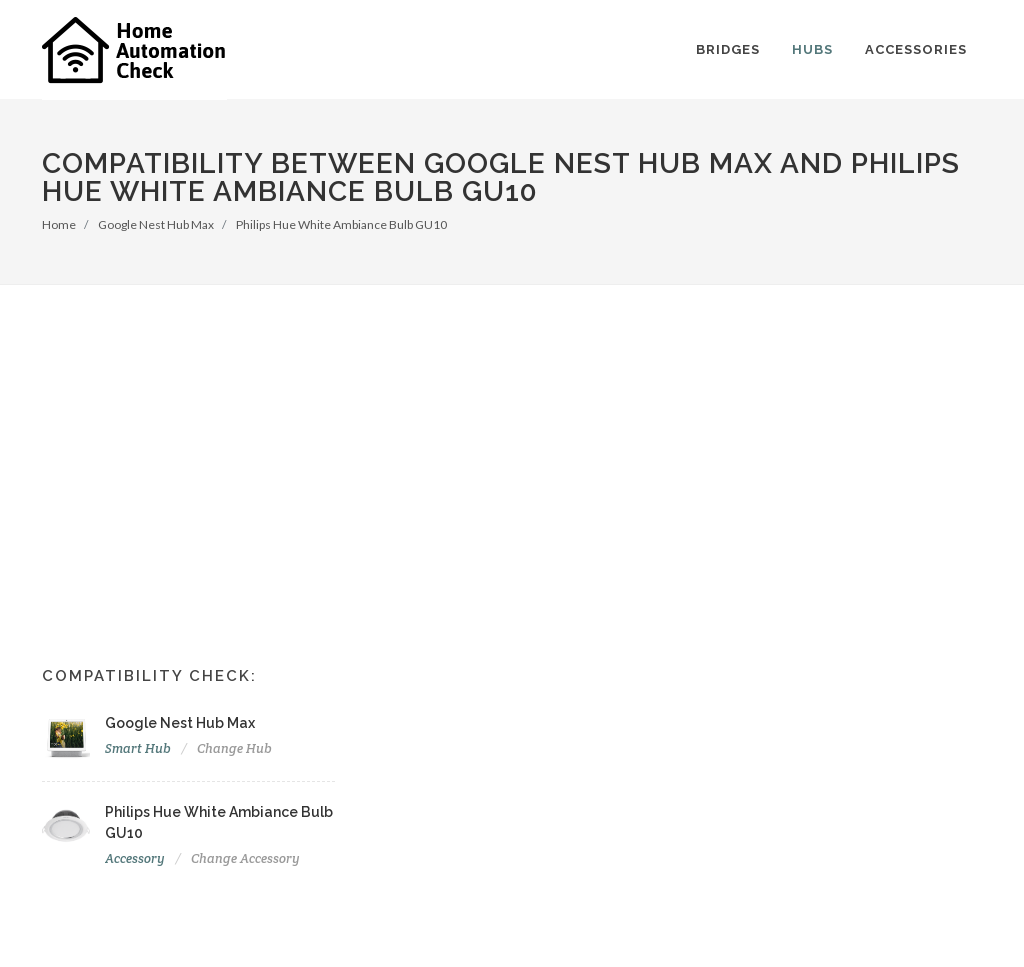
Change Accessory (245, 858)
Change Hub (234, 748)
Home (59, 224)
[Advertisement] (512, 435)
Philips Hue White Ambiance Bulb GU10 (341, 224)
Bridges (728, 49)
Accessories (916, 49)
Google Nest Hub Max (156, 224)
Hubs (812, 49)
